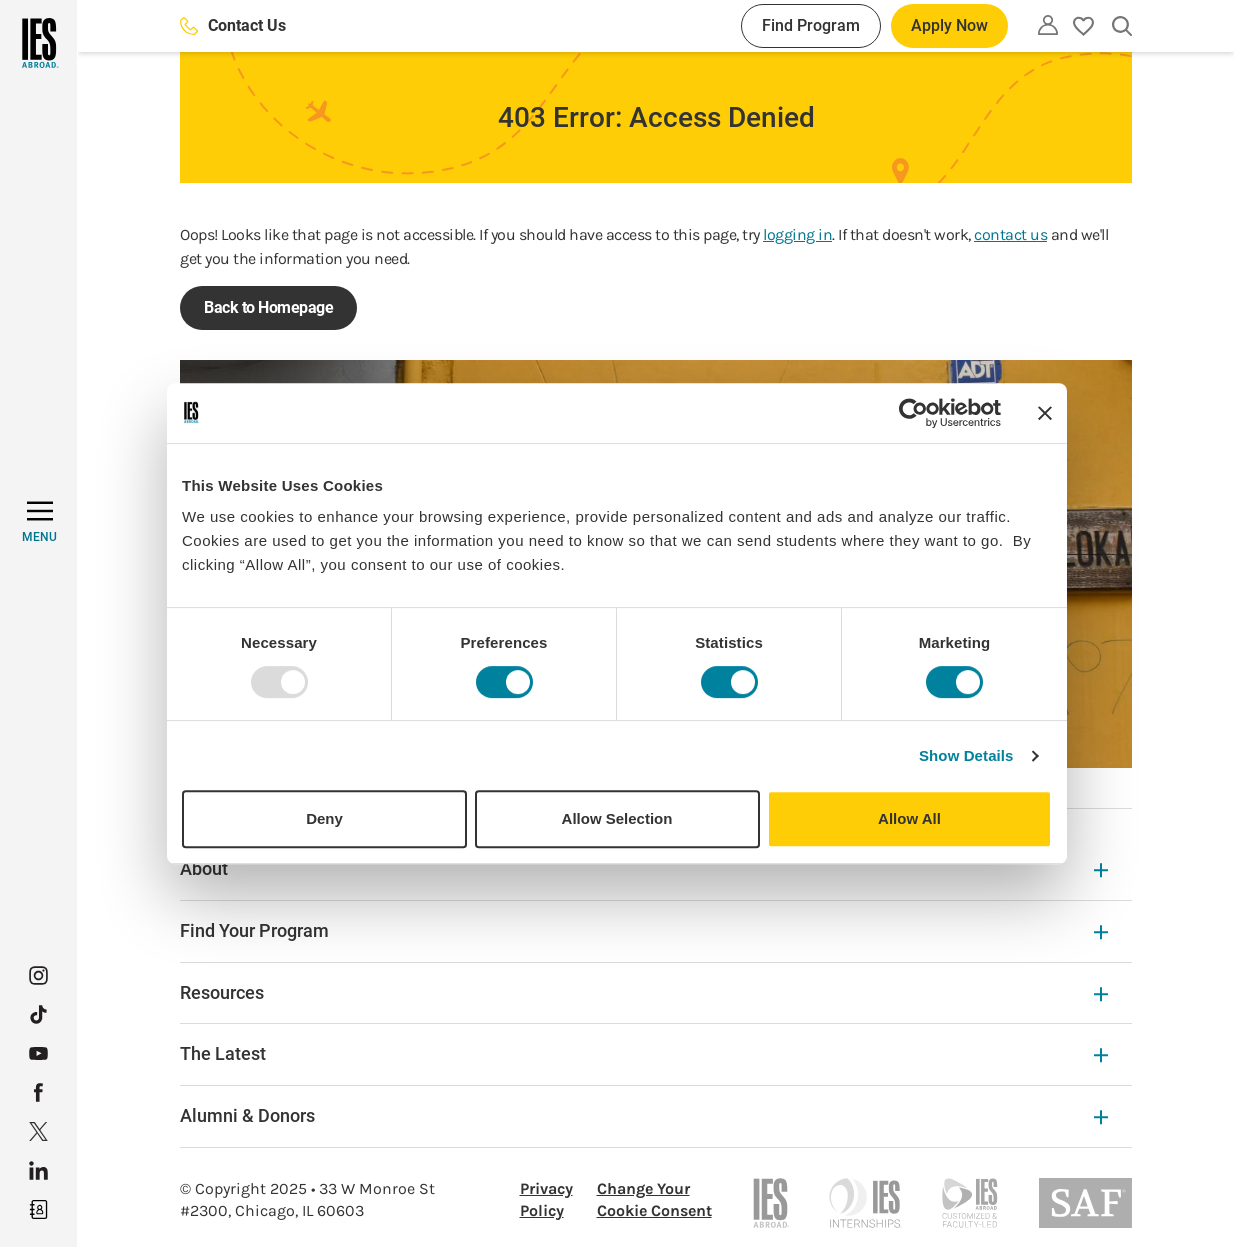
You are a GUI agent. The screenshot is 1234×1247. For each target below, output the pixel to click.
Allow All (909, 818)
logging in (797, 234)
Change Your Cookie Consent (654, 1199)
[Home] (38, 43)
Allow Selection (617, 818)
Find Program (811, 25)
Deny (324, 818)
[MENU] (39, 522)
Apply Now (949, 25)
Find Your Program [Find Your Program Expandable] (644, 930)
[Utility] (1048, 25)
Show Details (966, 755)
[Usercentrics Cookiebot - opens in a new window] (913, 413)
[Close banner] (1045, 413)
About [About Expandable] (644, 868)
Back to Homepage (268, 307)
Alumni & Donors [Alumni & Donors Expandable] (644, 1115)
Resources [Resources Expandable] (644, 992)
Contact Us (233, 25)
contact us (1010, 234)
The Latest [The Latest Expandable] (644, 1053)
